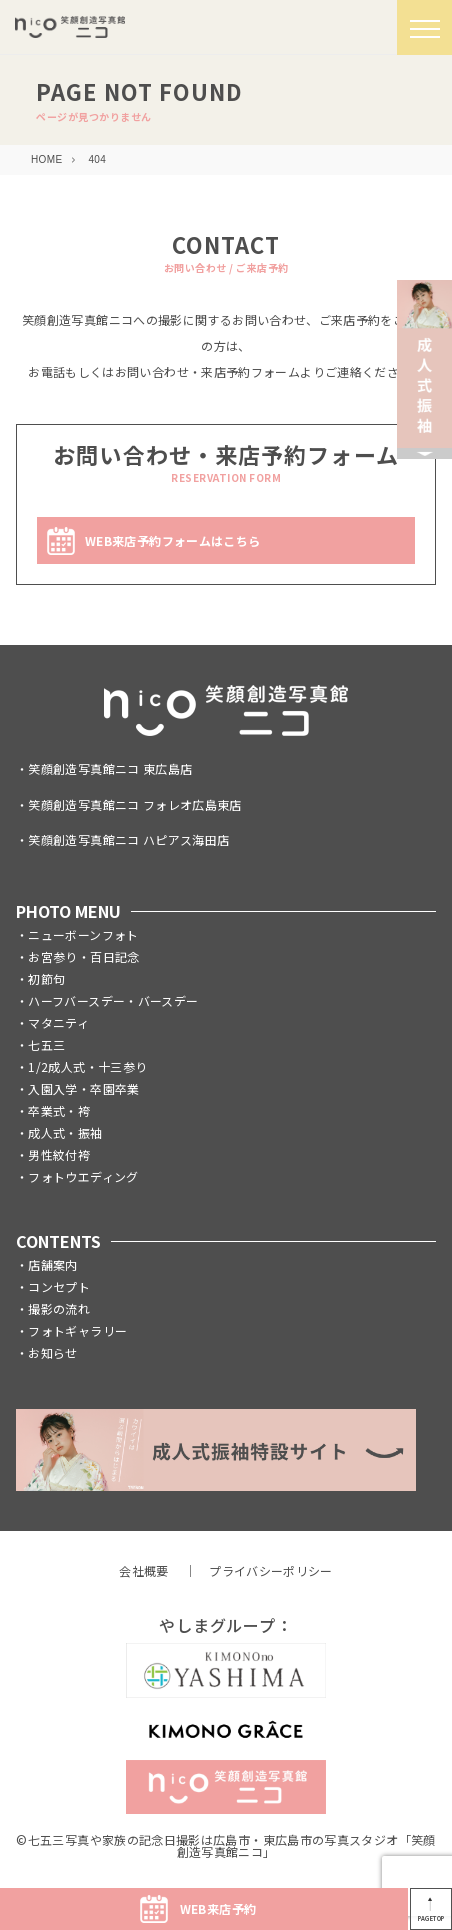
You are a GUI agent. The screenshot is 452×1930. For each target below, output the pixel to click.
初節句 (46, 978)
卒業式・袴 (59, 1110)
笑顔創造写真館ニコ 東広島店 (110, 768)
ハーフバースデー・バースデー (113, 1000)
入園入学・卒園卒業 (83, 1088)
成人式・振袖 (65, 1132)
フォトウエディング (83, 1176)
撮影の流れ (59, 1308)
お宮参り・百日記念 (83, 956)
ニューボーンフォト (83, 934)
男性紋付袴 (59, 1154)
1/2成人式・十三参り (87, 1066)
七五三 (46, 1044)
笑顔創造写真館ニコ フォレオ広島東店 (134, 804)
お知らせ (52, 1352)
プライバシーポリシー (271, 1570)
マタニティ (58, 1022)
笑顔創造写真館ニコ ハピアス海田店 (128, 839)
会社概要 (143, 1570)
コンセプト (59, 1286)
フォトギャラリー (77, 1330)
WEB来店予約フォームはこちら (172, 540)
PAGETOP (431, 1918)
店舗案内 (52, 1264)
